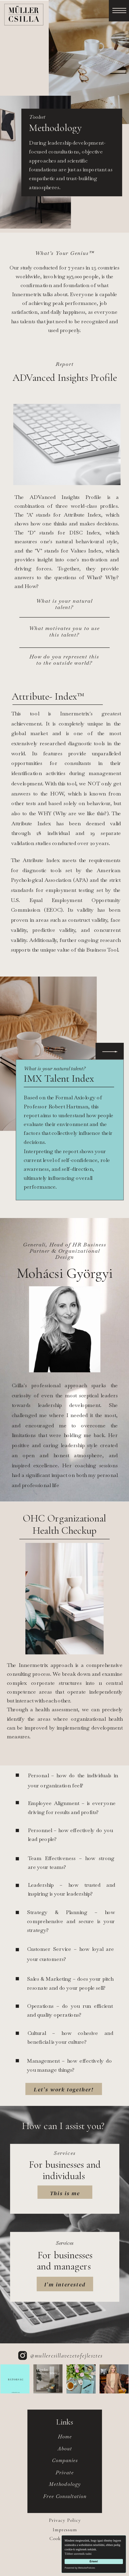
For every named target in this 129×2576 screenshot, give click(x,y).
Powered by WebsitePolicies (80, 2567)
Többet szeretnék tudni (78, 2553)
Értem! (94, 2561)
